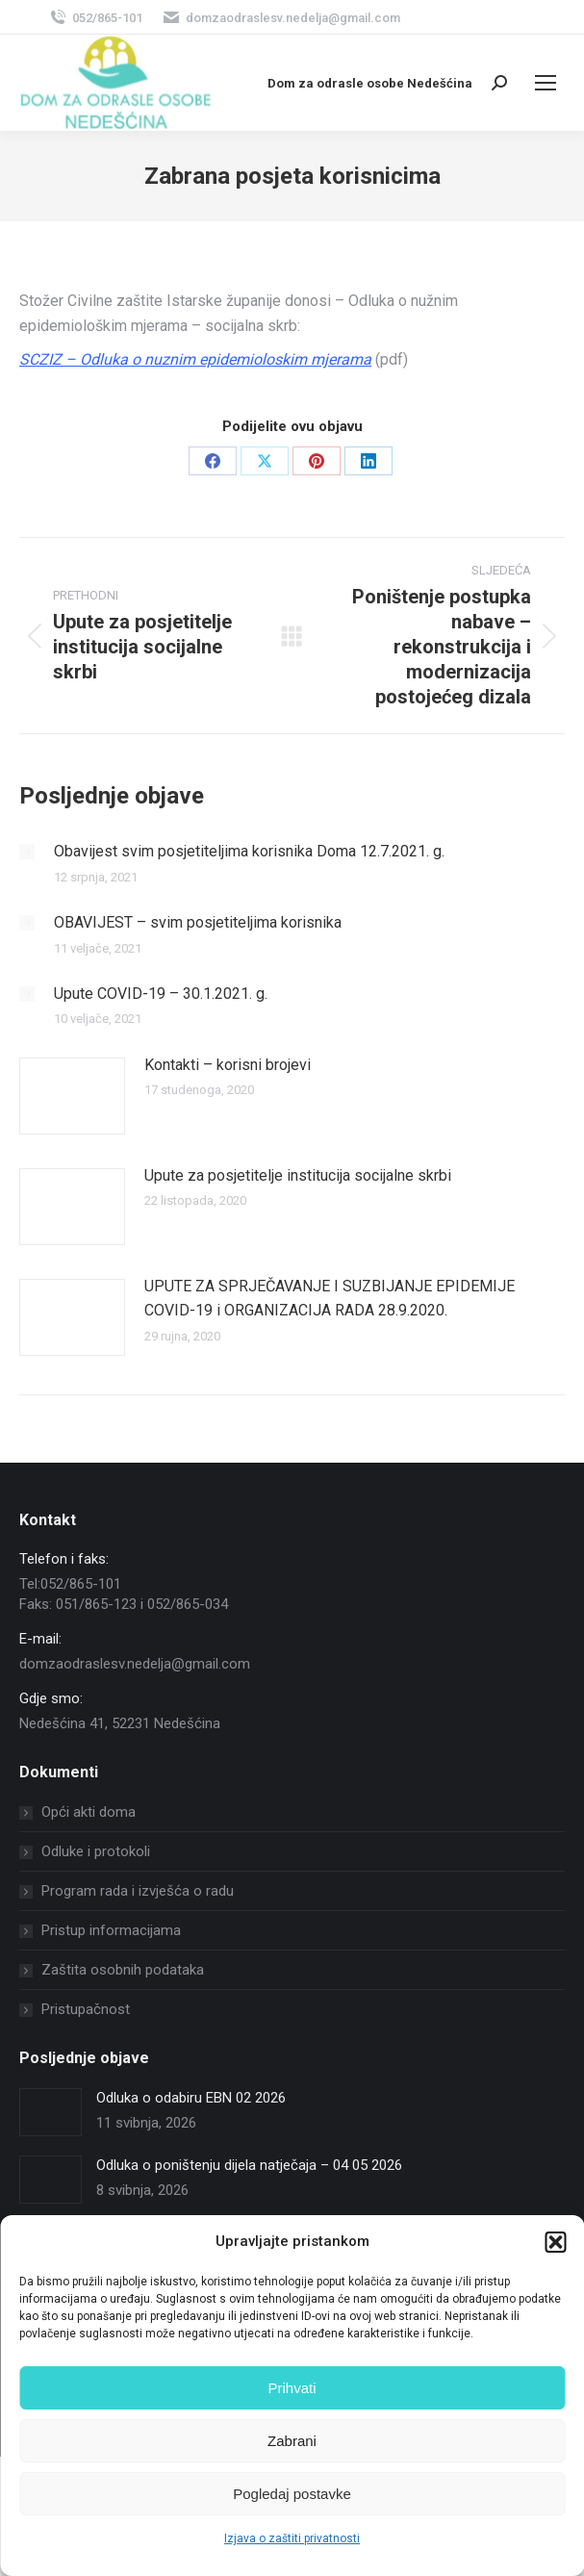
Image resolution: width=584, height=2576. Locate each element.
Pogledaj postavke (292, 2494)
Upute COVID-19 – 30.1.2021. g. (160, 993)
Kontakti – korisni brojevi (227, 1065)
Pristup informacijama (111, 1930)
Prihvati (291, 2388)
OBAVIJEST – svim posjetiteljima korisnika (198, 922)
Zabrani (292, 2441)
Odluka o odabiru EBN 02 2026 (191, 2097)
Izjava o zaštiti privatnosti (292, 2538)
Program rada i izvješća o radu (137, 1891)
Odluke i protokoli (95, 1851)
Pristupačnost (85, 2009)
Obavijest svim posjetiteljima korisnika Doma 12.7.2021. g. (249, 851)
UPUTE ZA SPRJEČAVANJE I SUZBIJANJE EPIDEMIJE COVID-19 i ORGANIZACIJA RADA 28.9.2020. (329, 1298)
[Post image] (27, 851)
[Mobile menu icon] (545, 83)
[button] (555, 2242)
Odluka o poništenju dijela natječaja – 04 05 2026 (249, 2165)
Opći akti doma (88, 1812)
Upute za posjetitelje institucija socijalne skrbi (297, 1175)
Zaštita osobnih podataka (122, 1969)
